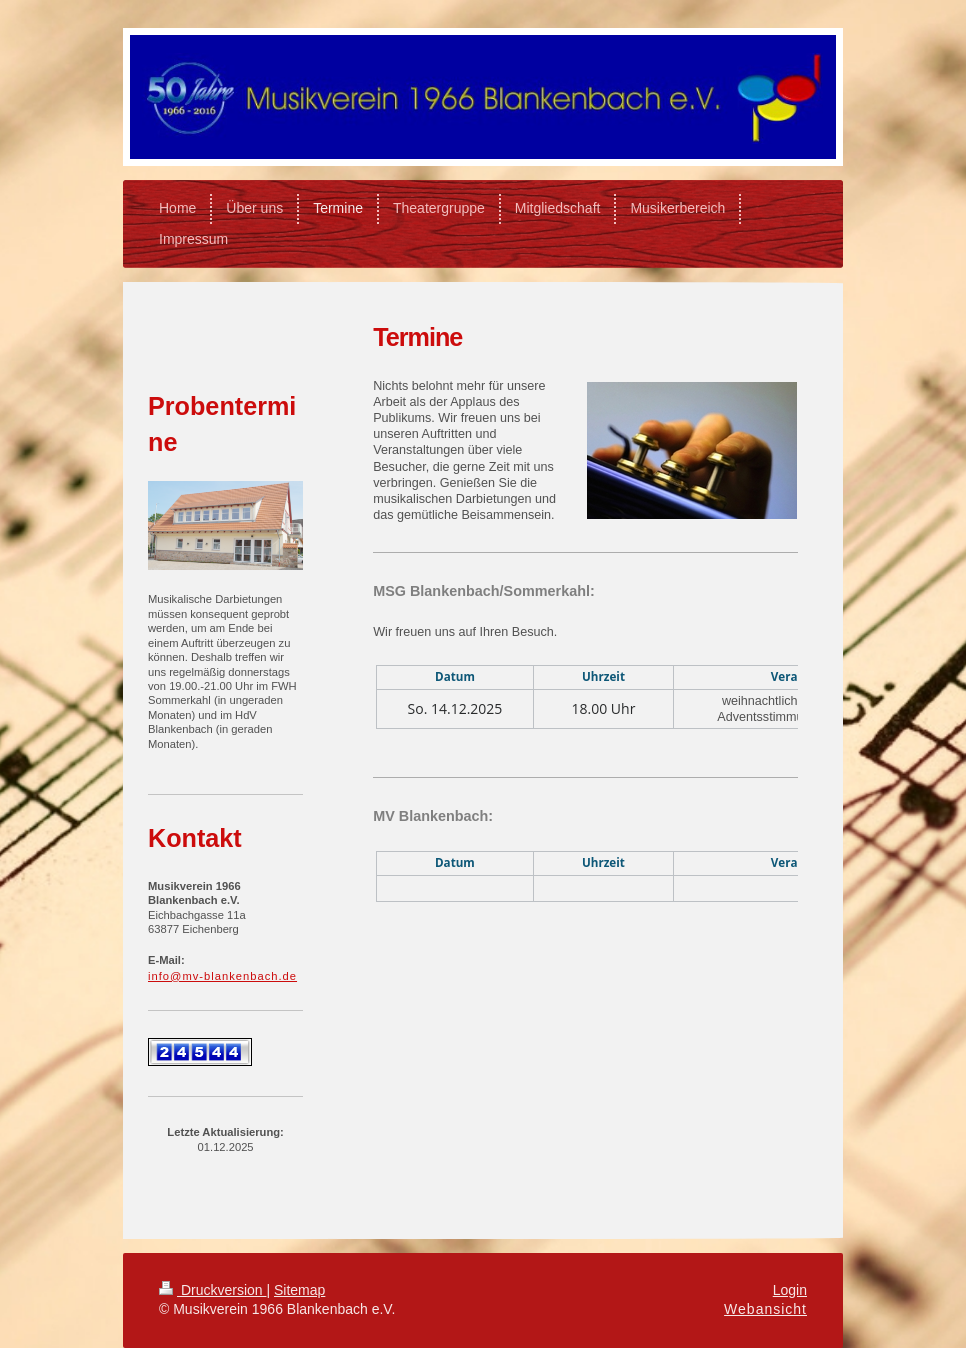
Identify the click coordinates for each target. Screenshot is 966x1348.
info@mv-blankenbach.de (222, 976)
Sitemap (299, 1290)
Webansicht (765, 1309)
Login (790, 1290)
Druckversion (212, 1290)
